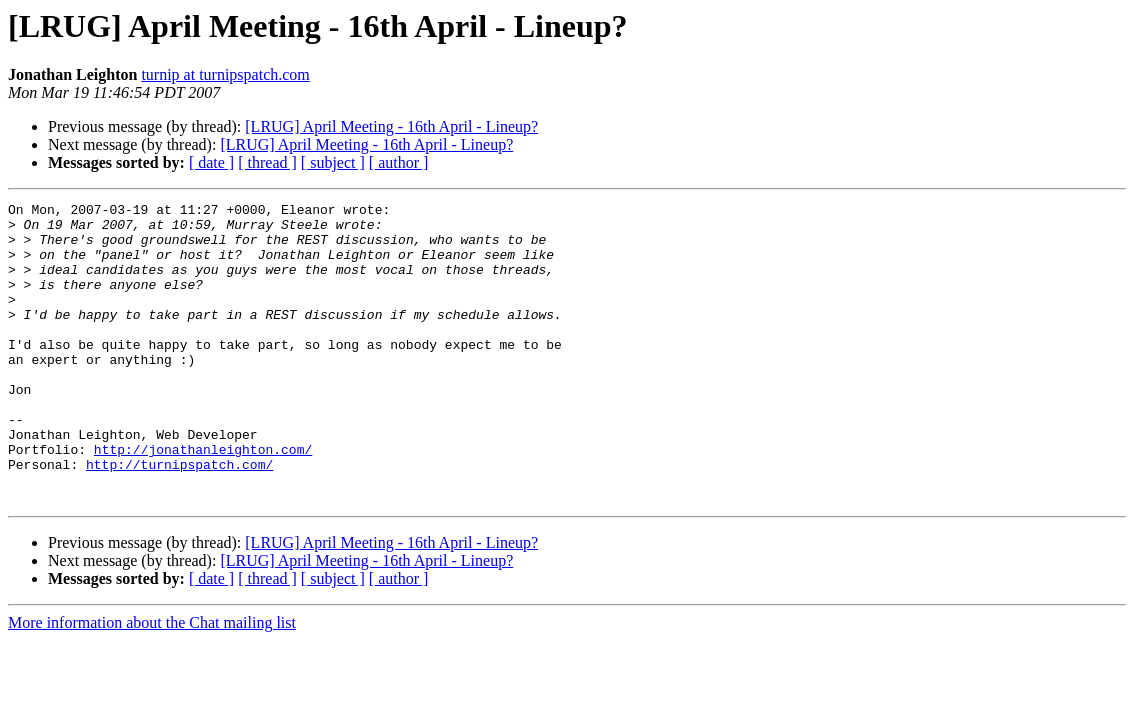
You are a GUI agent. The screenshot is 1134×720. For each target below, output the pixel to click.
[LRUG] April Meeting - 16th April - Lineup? (391, 126)
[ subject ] (333, 162)
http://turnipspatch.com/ (179, 518)
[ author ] (399, 162)
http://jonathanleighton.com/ (203, 500)
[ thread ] (267, 162)
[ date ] (211, 162)
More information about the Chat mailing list (152, 682)
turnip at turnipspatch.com (225, 74)
